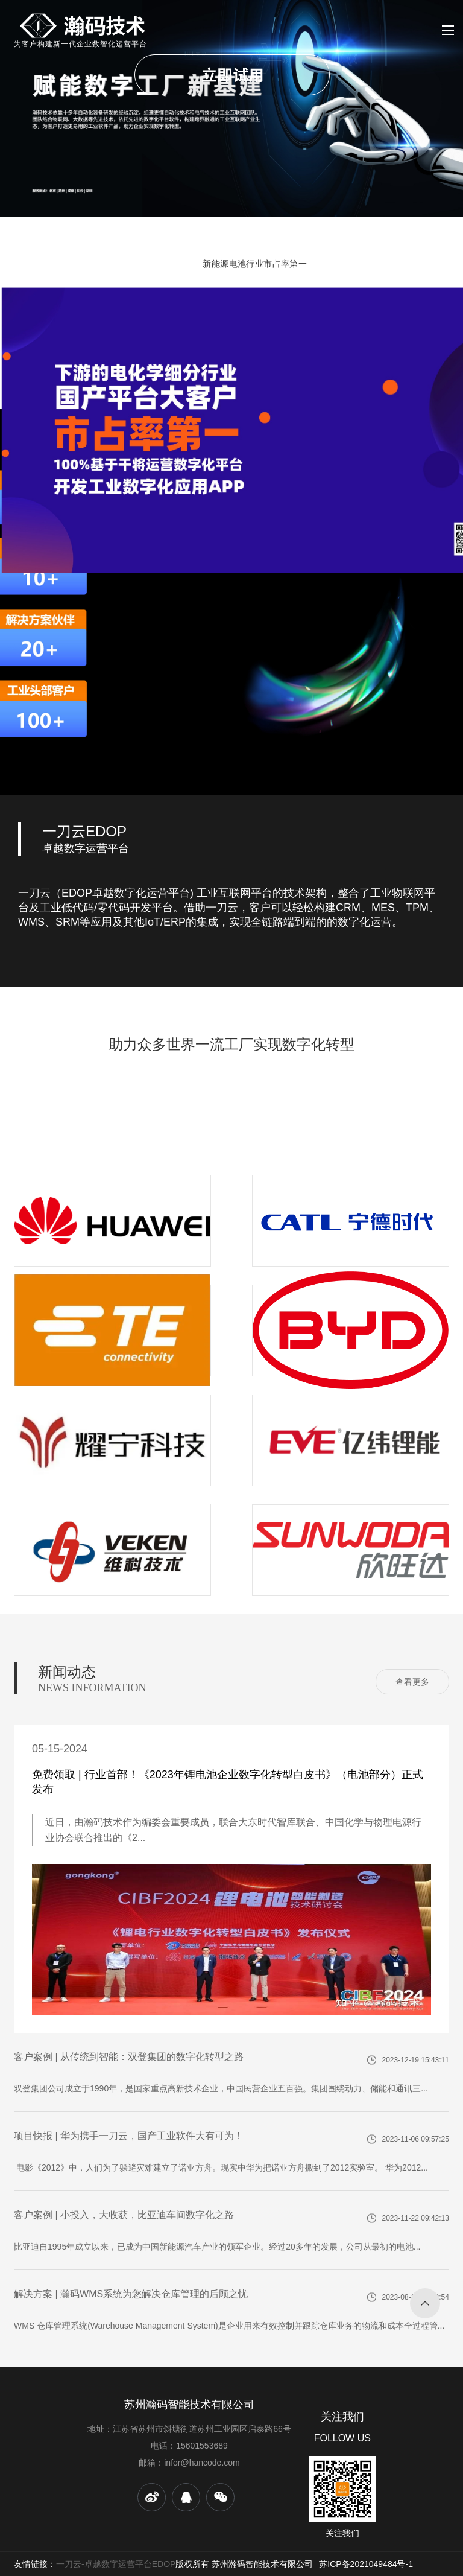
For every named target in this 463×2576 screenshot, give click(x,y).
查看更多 (412, 1682)
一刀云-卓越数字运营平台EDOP (115, 2564)
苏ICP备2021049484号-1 (366, 2564)
